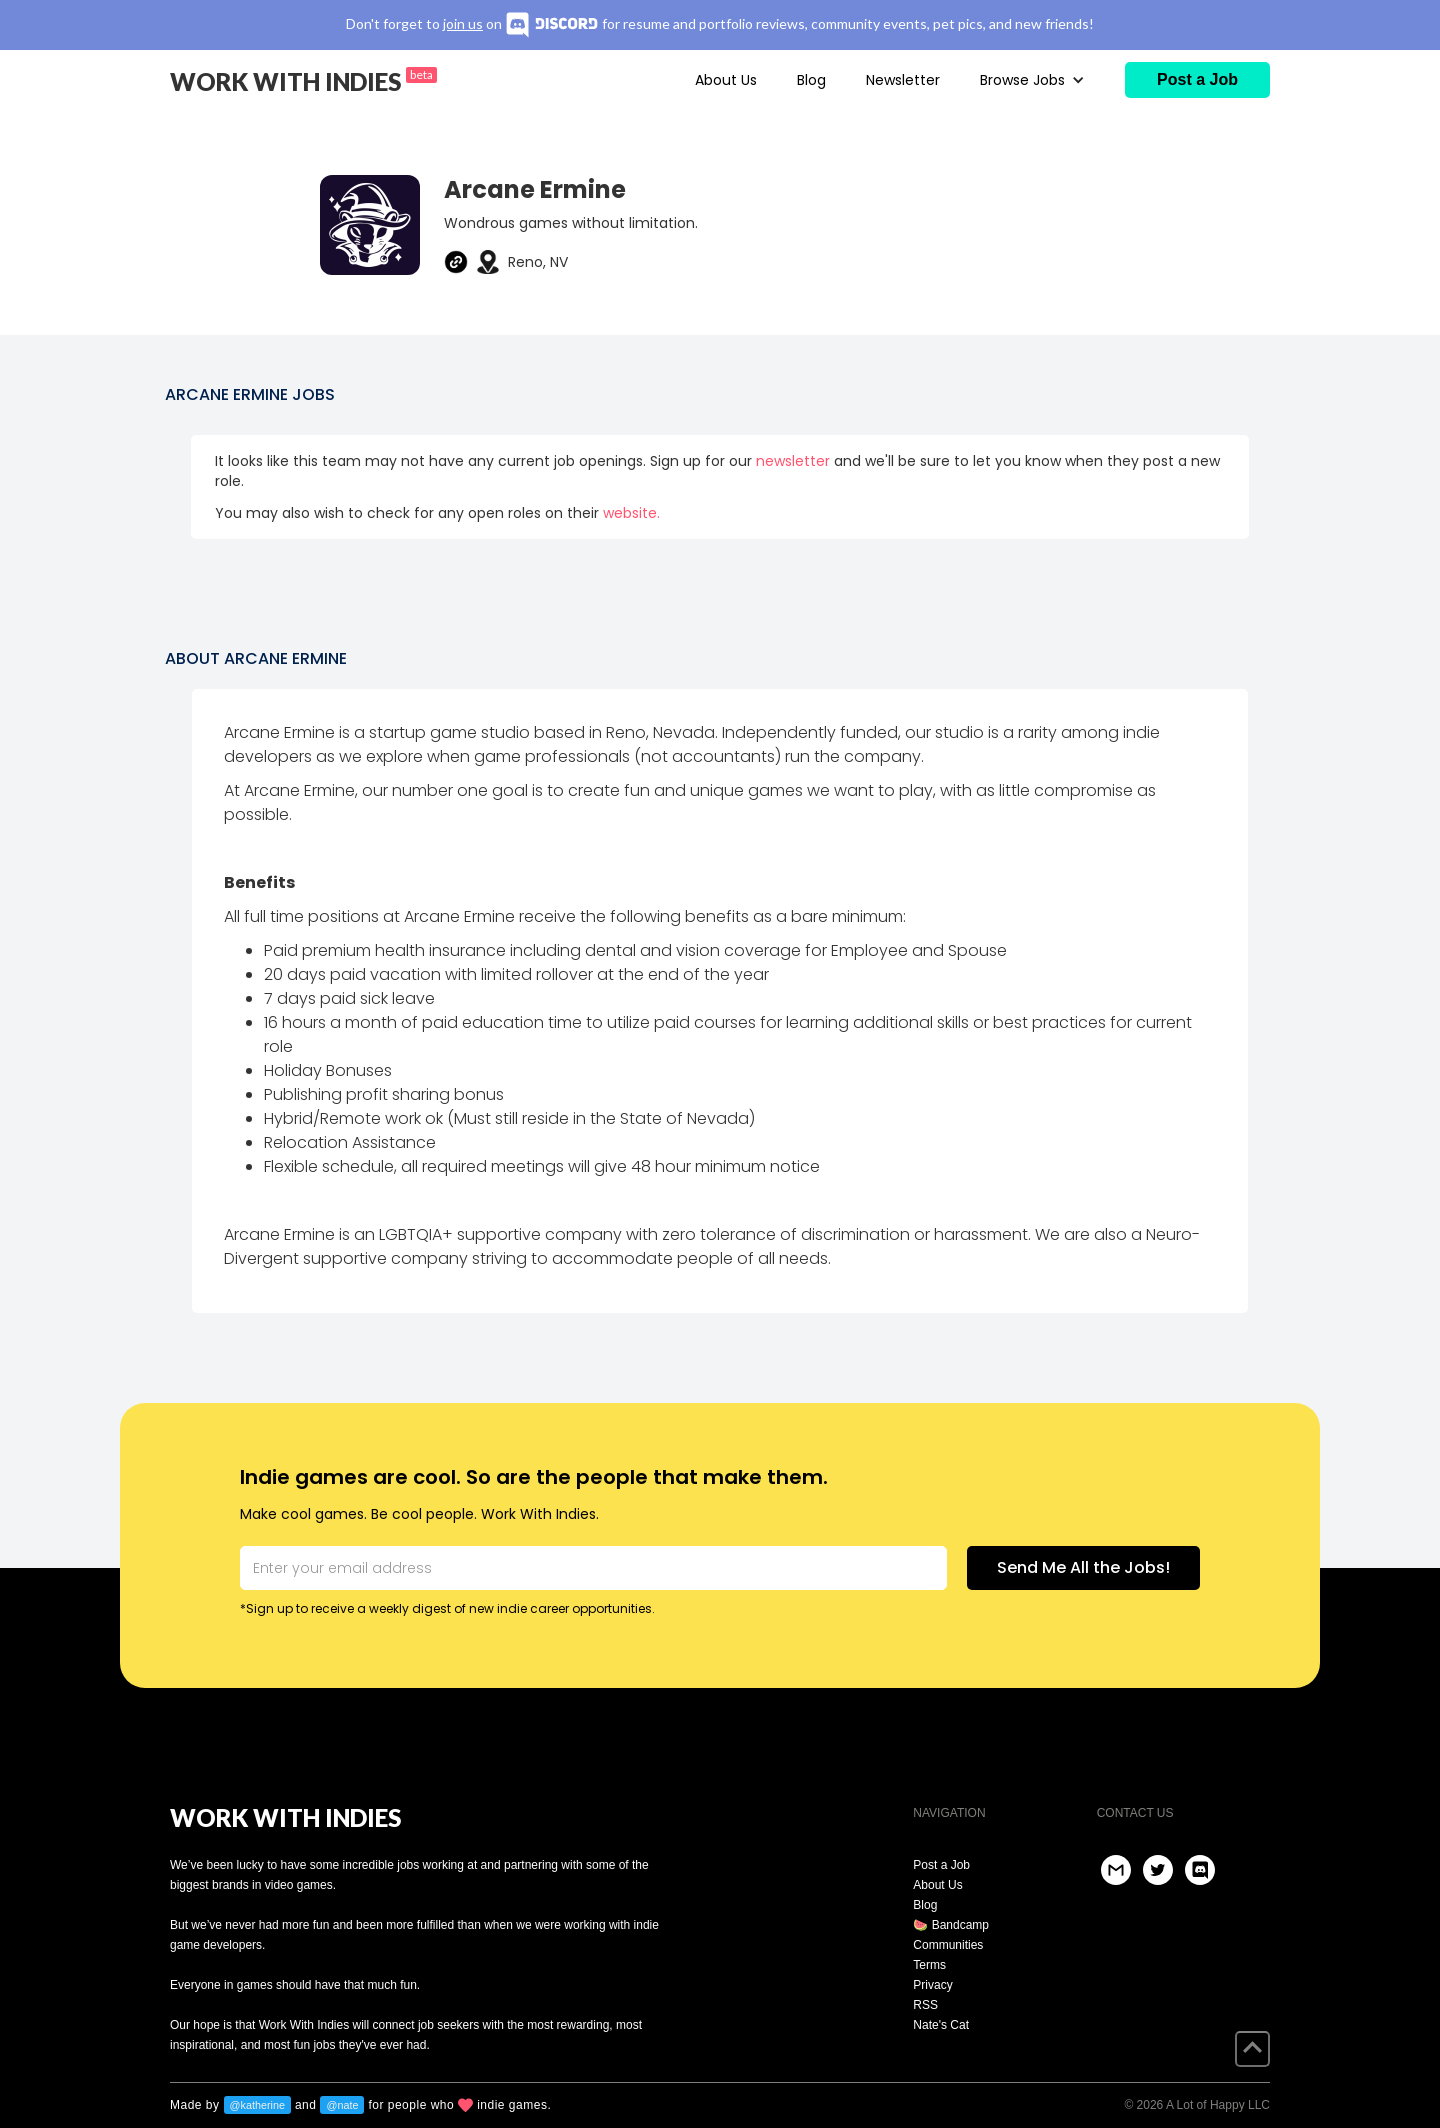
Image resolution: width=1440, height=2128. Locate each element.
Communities (948, 1945)
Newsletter (903, 80)
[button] (1032, 80)
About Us (726, 80)
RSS (925, 2005)
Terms (929, 1965)
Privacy (932, 1985)
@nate (342, 2105)
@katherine (257, 2105)
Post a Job (941, 1865)
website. (631, 513)
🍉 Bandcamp (951, 1925)
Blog (811, 80)
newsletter (793, 461)
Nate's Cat (941, 2025)
